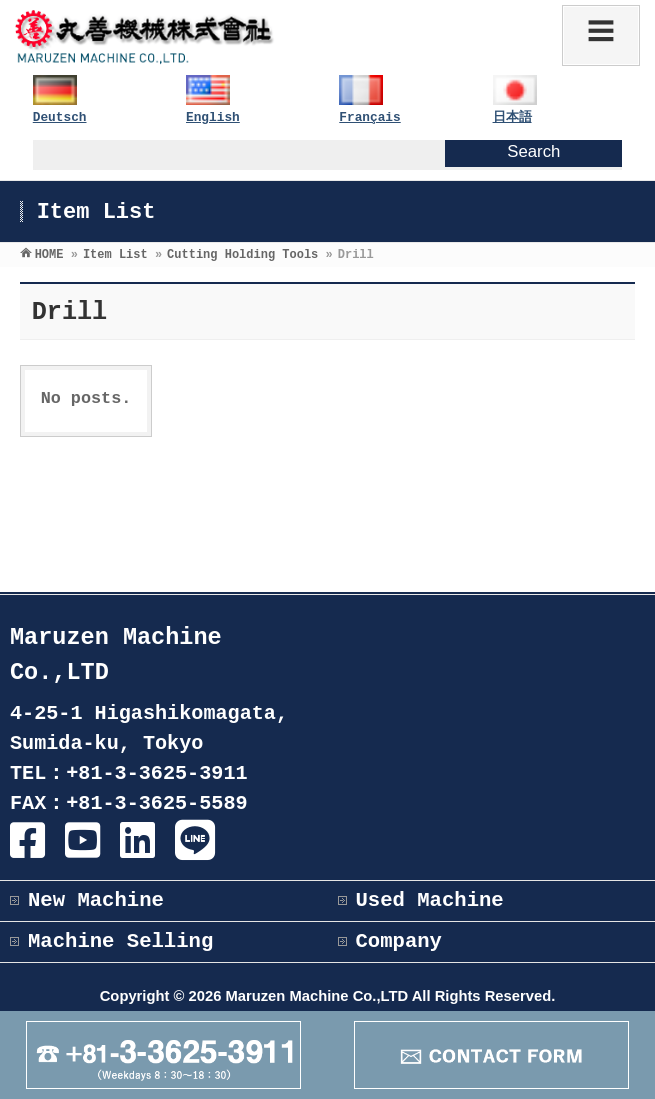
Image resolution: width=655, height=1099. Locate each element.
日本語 (512, 117)
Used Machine (430, 900)
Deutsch (60, 117)
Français (369, 117)
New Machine (96, 900)
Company (399, 941)
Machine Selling (120, 941)
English (213, 117)
